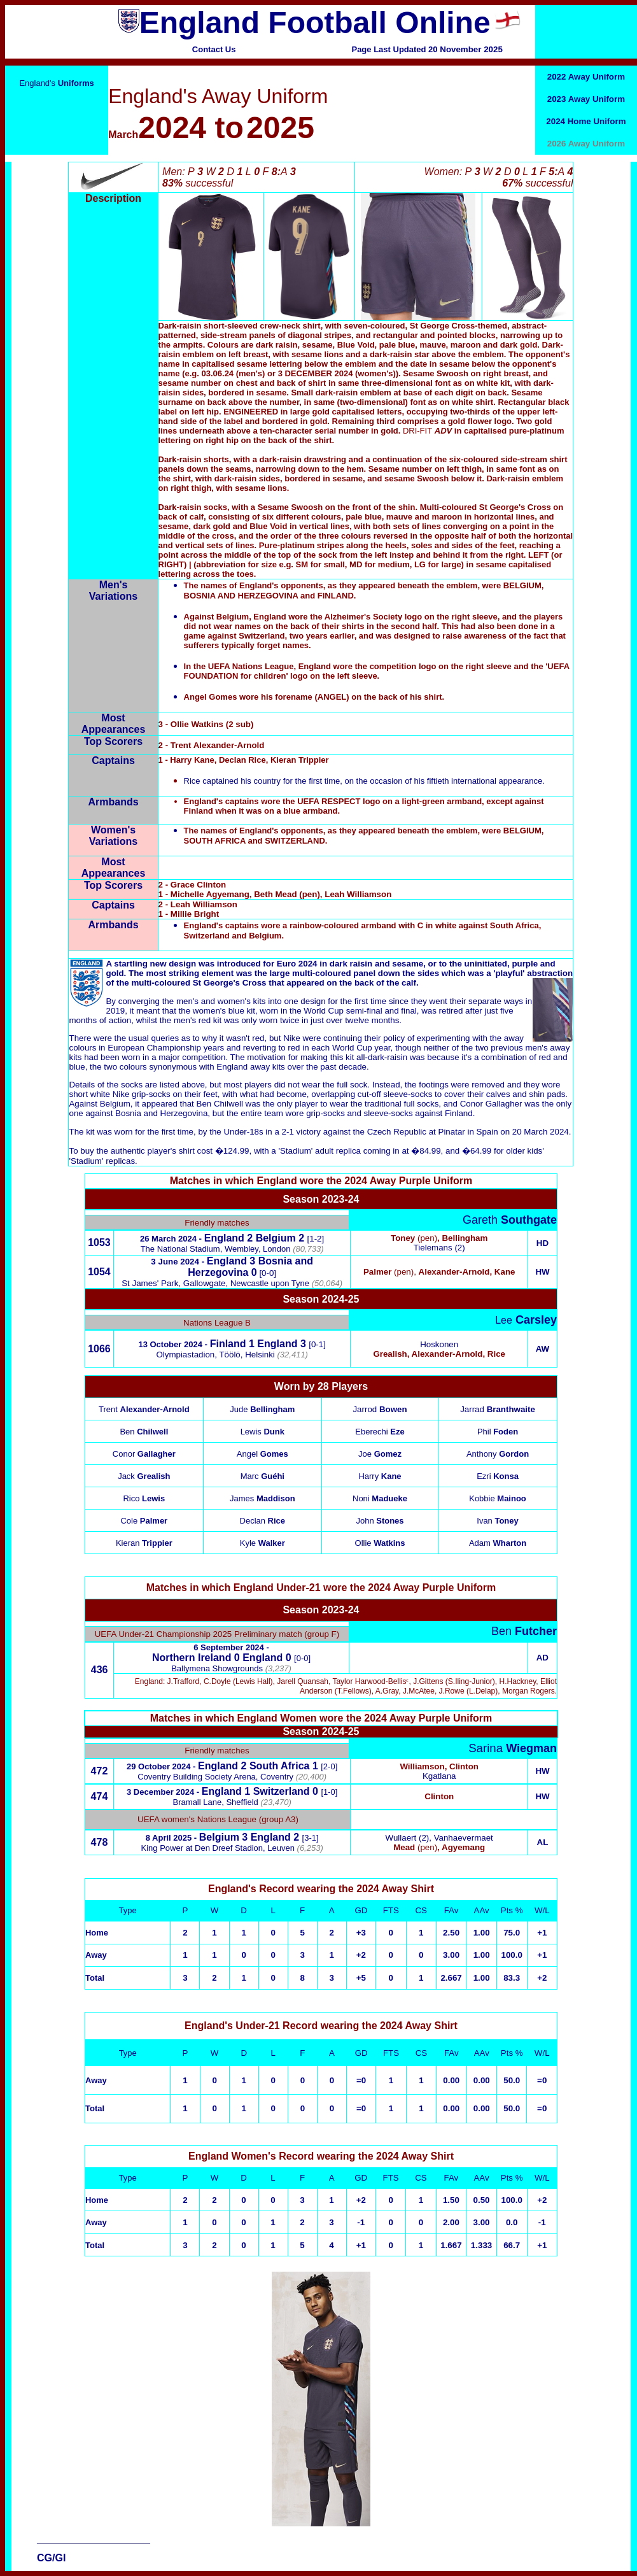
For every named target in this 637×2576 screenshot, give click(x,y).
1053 (99, 1242)
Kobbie (497, 1498)
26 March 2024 (168, 1238)
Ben (144, 1431)
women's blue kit (224, 1011)
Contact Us (214, 49)
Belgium (276, 1238)
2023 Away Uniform (586, 99)
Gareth (510, 1220)
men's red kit (197, 1020)
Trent (144, 1409)
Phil (497, 1431)
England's (56, 83)
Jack (144, 1476)
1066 (99, 1348)
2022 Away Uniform (586, 76)
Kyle (262, 1543)
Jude (262, 1409)
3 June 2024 (175, 1261)
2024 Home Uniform (586, 121)
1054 (99, 1271)
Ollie (380, 1543)
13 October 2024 (170, 1344)
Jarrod (380, 1409)
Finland (228, 1343)
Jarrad (497, 1409)
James (262, 1498)
